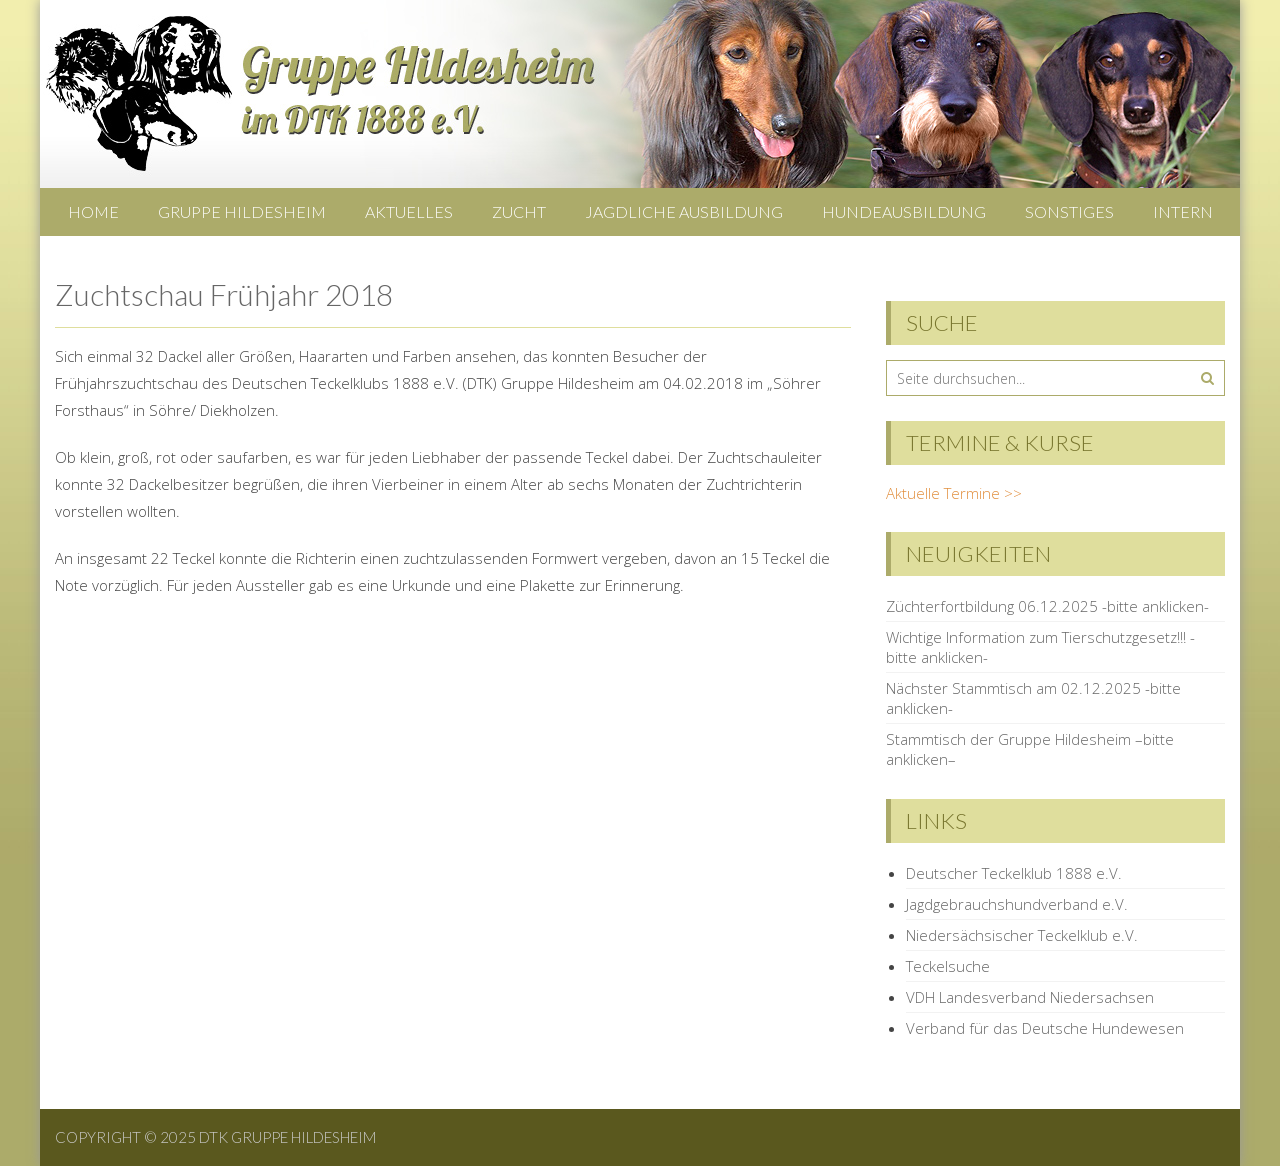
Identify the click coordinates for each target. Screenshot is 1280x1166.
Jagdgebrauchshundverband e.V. (1017, 904)
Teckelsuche (948, 966)
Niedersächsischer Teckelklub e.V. (1022, 935)
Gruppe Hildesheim (242, 211)
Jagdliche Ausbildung (684, 211)
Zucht (519, 211)
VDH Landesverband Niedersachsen (1030, 997)
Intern (1183, 211)
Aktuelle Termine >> (954, 493)
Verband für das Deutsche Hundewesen (1045, 1028)
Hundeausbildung (904, 211)
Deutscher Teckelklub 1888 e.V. (1014, 873)
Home (93, 211)
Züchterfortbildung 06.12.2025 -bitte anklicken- (1047, 606)
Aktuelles (409, 211)
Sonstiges (1069, 211)
